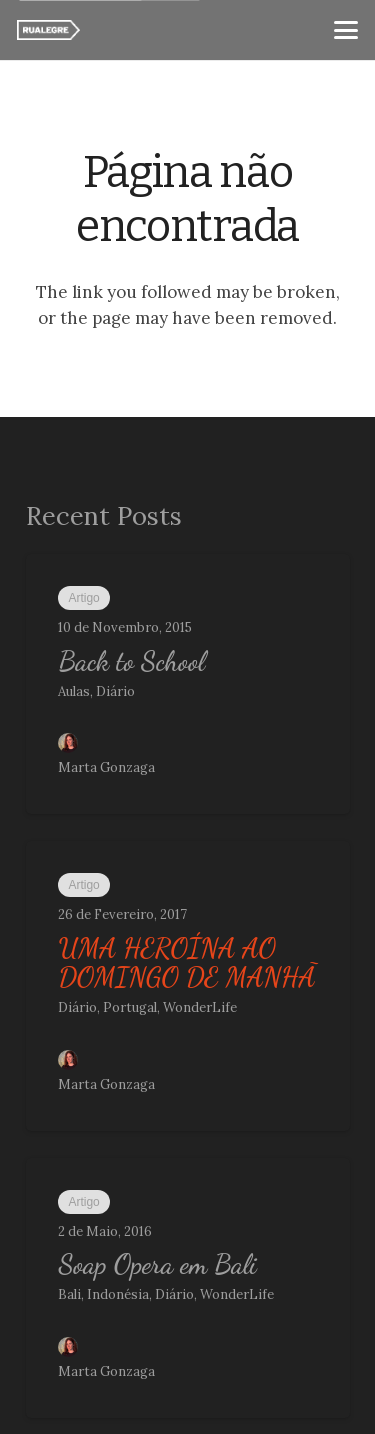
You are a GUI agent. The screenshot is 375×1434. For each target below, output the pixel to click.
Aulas (74, 690)
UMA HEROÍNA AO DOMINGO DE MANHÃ (186, 962)
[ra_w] (48, 30)
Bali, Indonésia (103, 1294)
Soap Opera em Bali (157, 1264)
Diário (115, 690)
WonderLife (200, 1007)
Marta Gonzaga (106, 767)
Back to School (131, 660)
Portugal (130, 1007)
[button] (345, 30)
